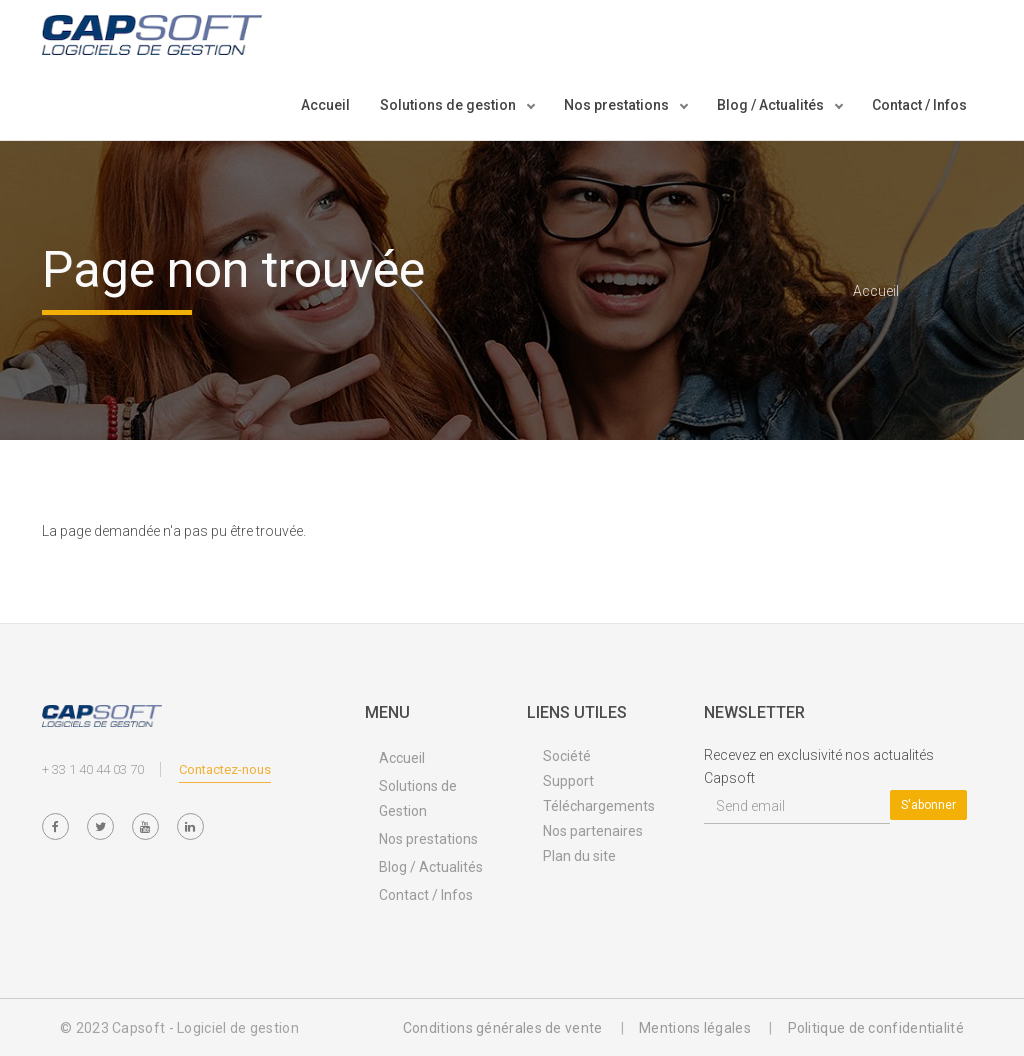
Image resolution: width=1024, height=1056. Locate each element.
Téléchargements (599, 806)
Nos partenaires (593, 831)
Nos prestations (428, 839)
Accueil (325, 105)
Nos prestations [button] (618, 105)
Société (567, 756)
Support (568, 781)
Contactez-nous (225, 769)
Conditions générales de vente (503, 1028)
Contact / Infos (919, 105)
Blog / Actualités (431, 867)
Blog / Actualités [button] (772, 105)
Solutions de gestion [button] (449, 105)
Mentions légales (695, 1028)
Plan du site (579, 856)
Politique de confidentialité (876, 1028)
